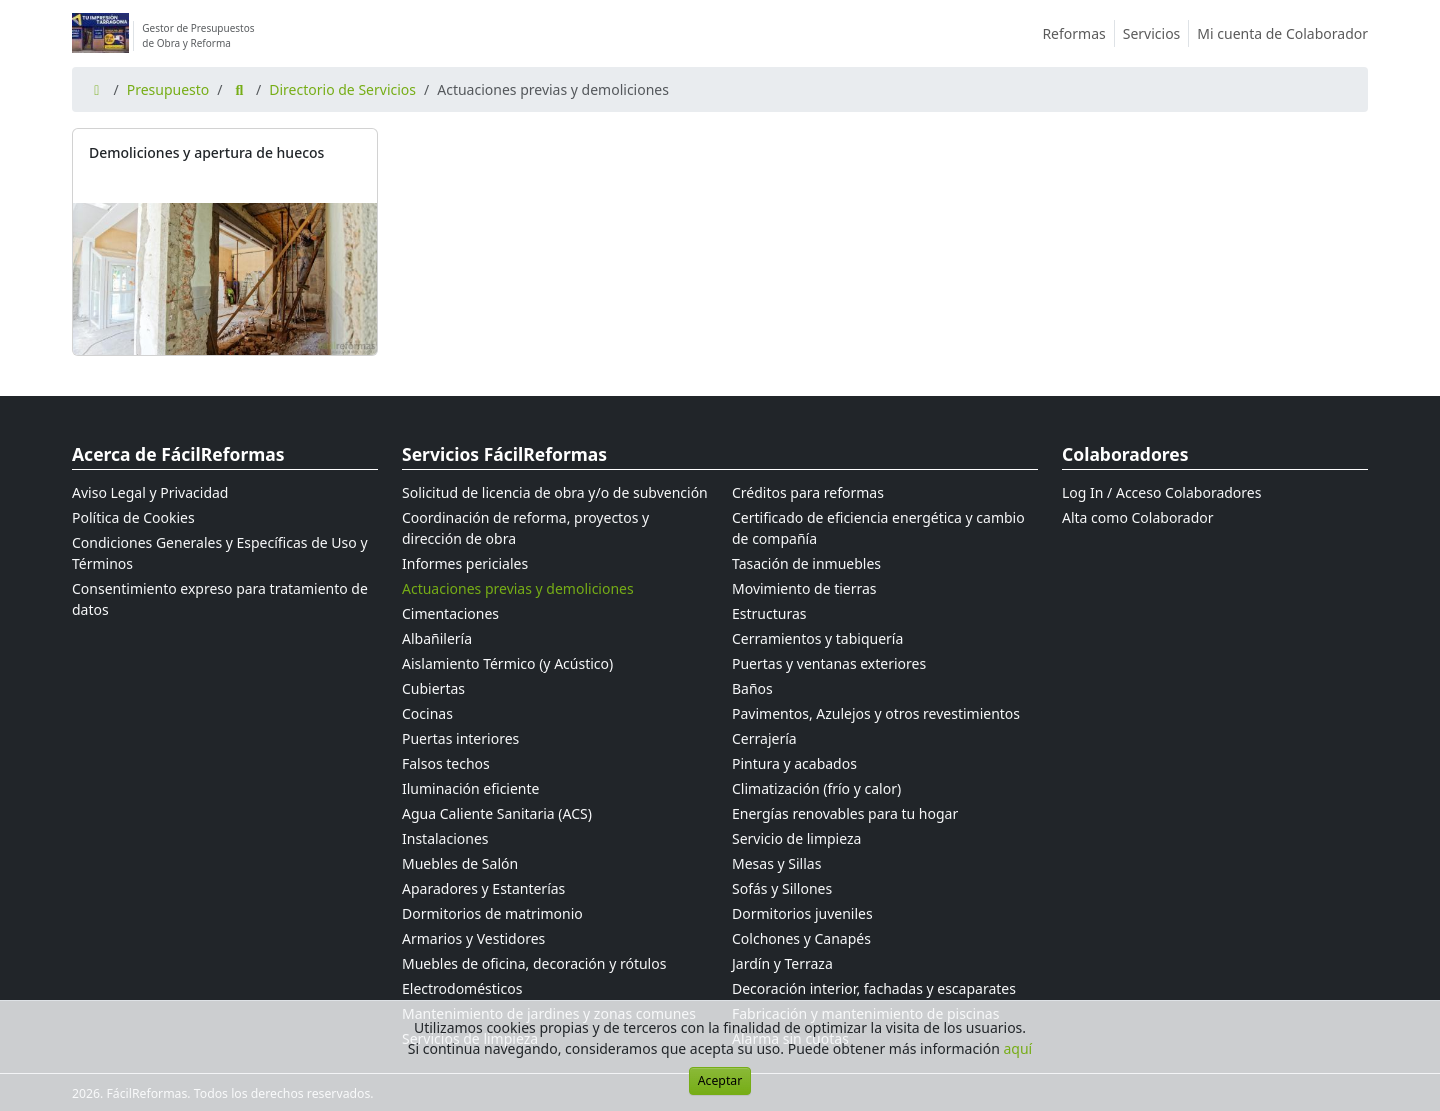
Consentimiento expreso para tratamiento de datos (220, 599)
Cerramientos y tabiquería (817, 638)
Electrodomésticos (462, 988)
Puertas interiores (460, 738)
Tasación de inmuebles (806, 563)
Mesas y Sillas (776, 863)
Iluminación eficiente (470, 788)
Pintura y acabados (794, 763)
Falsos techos (446, 763)
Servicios (1156, 33)
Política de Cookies (133, 517)
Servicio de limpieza (796, 838)
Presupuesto (168, 89)
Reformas (1078, 33)
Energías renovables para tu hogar (845, 813)
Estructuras (769, 613)
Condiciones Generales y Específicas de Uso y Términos (220, 553)
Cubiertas (433, 688)
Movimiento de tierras (804, 588)
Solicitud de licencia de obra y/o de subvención (555, 492)
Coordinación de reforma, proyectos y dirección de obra (525, 528)
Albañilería (437, 638)
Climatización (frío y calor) (816, 788)
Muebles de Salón (460, 863)
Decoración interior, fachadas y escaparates (874, 988)
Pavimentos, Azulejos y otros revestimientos (876, 713)
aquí (1018, 1048)
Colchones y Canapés (801, 938)
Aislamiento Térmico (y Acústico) (507, 663)
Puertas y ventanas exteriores (829, 663)
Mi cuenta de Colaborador (1282, 33)
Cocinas (427, 713)
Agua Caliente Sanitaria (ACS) (497, 813)
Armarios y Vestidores (473, 938)
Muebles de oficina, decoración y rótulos (534, 963)
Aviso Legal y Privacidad (150, 492)
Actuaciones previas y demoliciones (518, 588)
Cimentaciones (450, 613)
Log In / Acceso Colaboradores (1161, 492)
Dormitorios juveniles (802, 913)
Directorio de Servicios (342, 89)
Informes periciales (465, 563)
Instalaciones (445, 838)
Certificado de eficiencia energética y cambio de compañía (878, 528)
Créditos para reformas (808, 492)
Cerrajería (764, 738)
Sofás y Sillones (782, 888)
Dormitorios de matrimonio (492, 913)
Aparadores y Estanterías (483, 888)
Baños (752, 688)
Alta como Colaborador (1138, 517)
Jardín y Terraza (782, 963)
